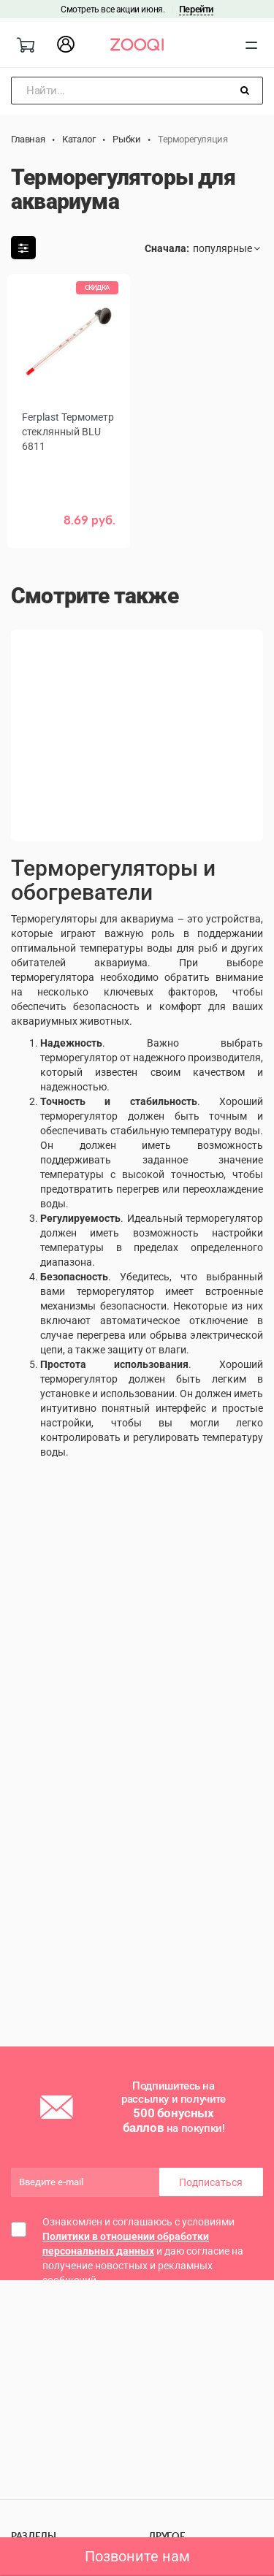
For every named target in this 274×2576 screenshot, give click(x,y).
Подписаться (211, 2182)
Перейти (196, 9)
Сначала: (167, 248)
